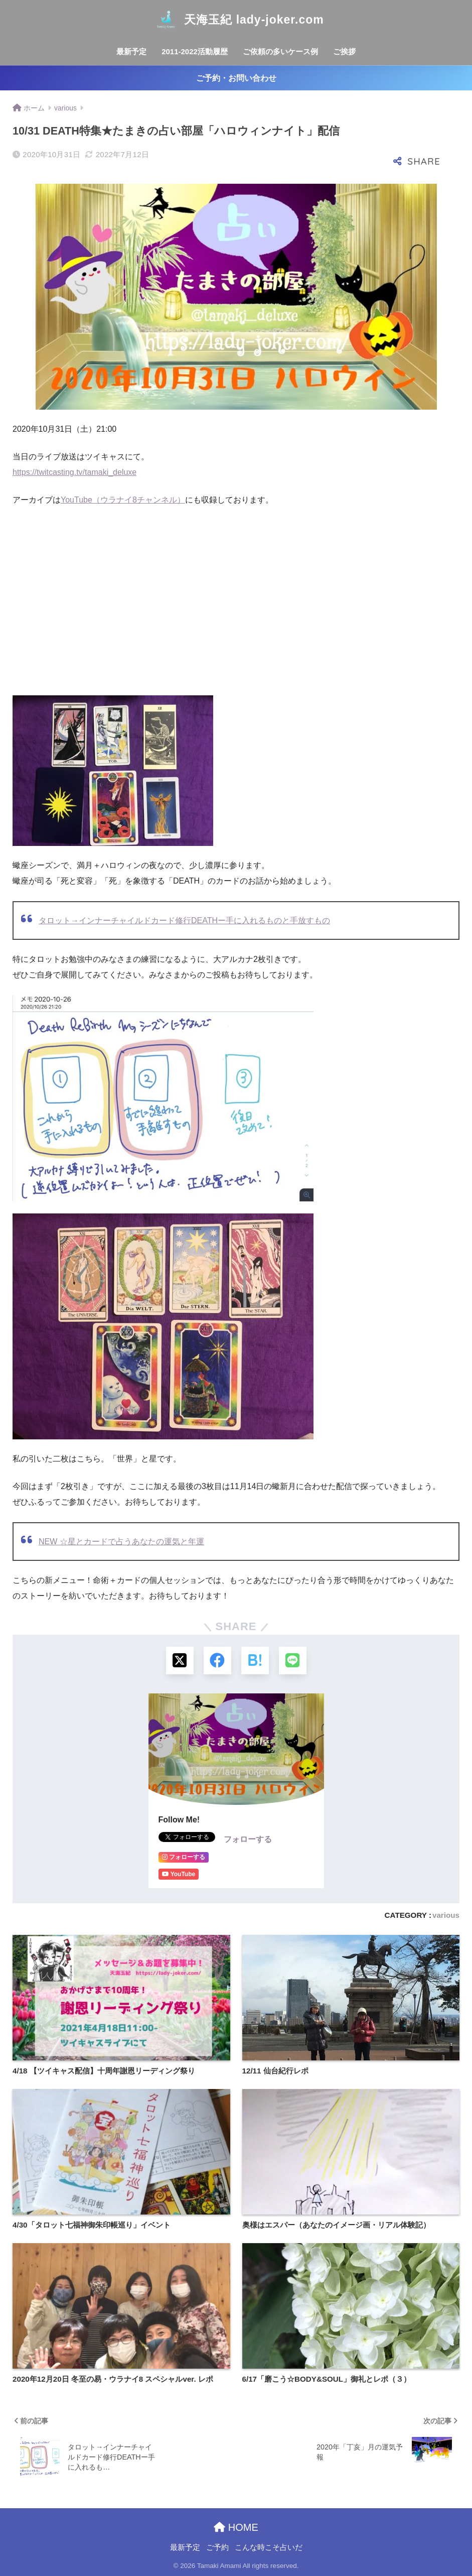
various (445, 1915)
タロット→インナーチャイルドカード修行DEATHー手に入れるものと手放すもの (184, 920)
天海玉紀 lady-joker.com (236, 19)
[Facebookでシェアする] (217, 1660)
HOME (236, 2527)
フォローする (248, 1839)
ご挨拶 (344, 51)
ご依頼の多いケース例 (280, 51)
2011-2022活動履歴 (195, 51)
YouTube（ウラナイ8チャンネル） (123, 500)
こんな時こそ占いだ (268, 2547)
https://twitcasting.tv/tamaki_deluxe (74, 472)
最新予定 (131, 51)
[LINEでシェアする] (292, 1660)
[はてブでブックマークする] (255, 1660)
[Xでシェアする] (180, 1660)
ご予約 (217, 2547)
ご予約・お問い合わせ (236, 78)
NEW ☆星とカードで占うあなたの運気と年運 (121, 1541)
